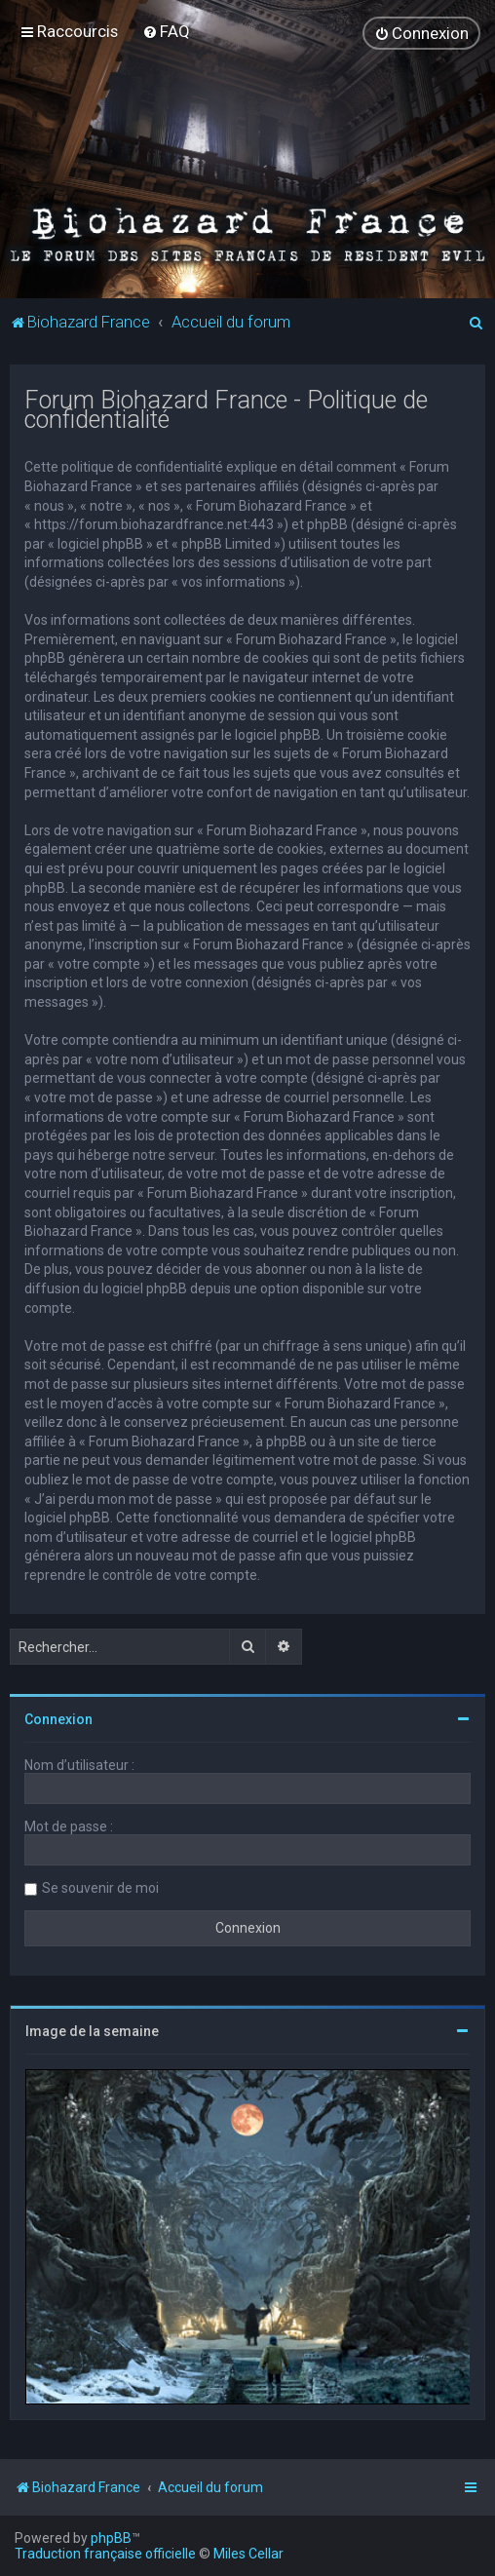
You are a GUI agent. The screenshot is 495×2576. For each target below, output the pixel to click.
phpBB (111, 2538)
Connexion (58, 1719)
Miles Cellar (248, 2553)
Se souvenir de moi (100, 1888)
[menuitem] (166, 31)
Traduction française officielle (105, 2553)
